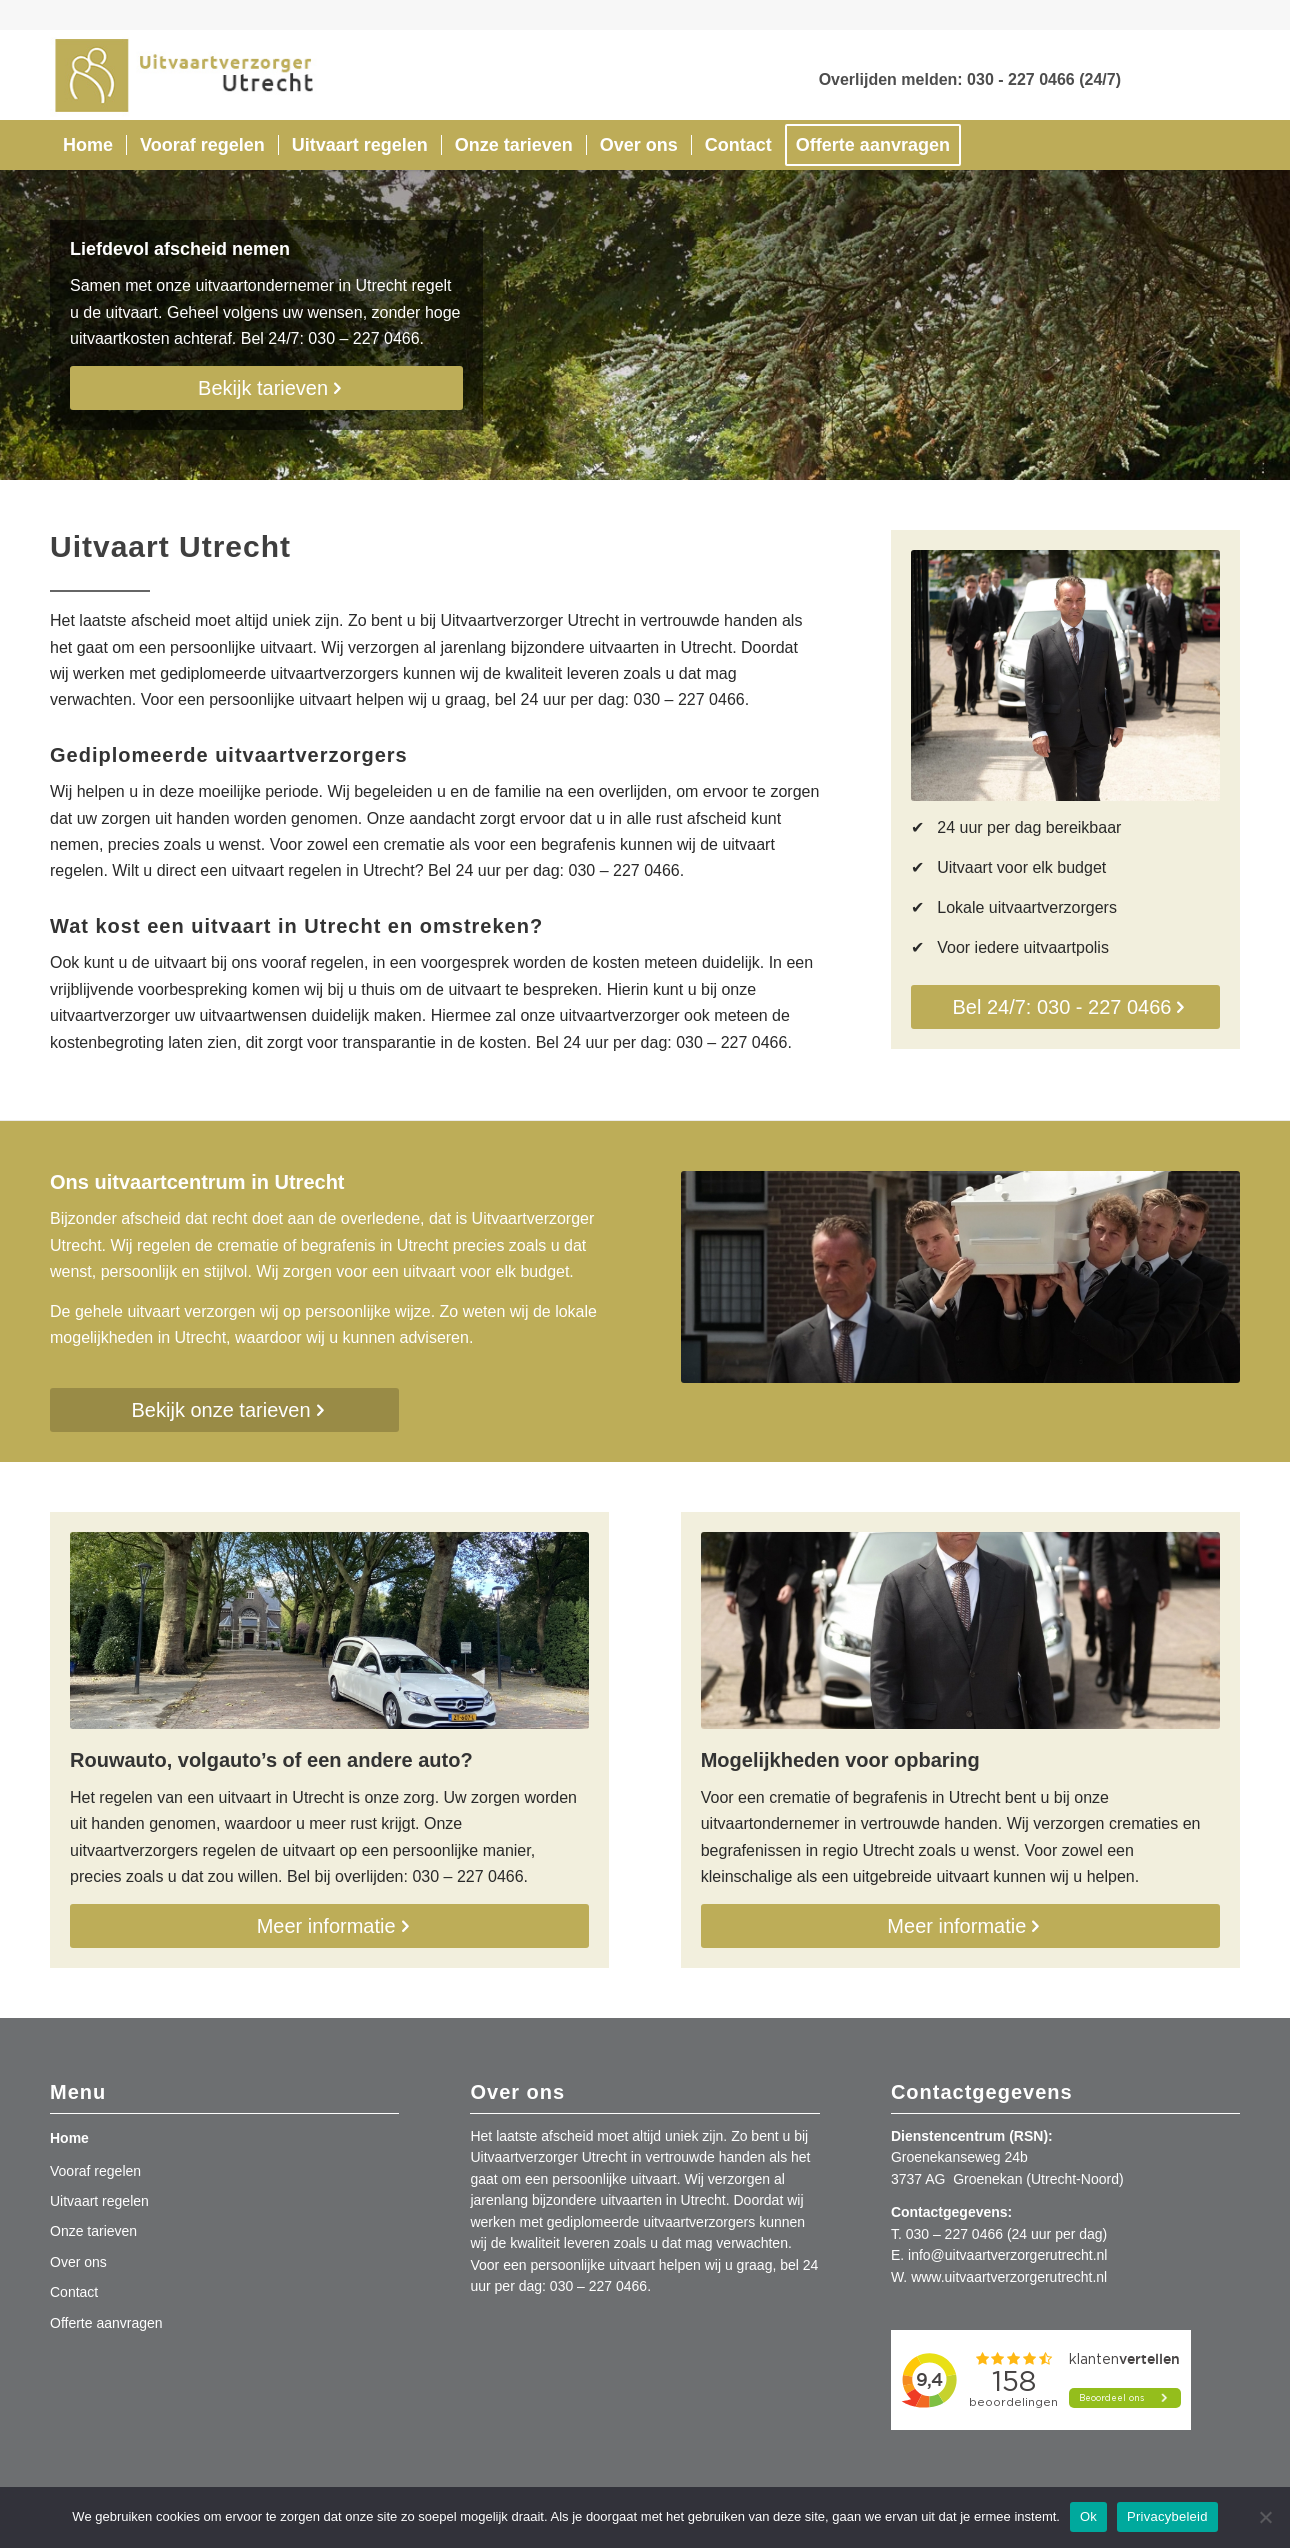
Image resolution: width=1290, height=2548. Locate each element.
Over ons (78, 2262)
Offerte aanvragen (106, 2323)
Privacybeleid (1167, 2516)
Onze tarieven (93, 2231)
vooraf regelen (313, 962)
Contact (74, 2292)
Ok (1088, 2516)
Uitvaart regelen (99, 2201)
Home (69, 2138)
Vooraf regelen (95, 2171)
